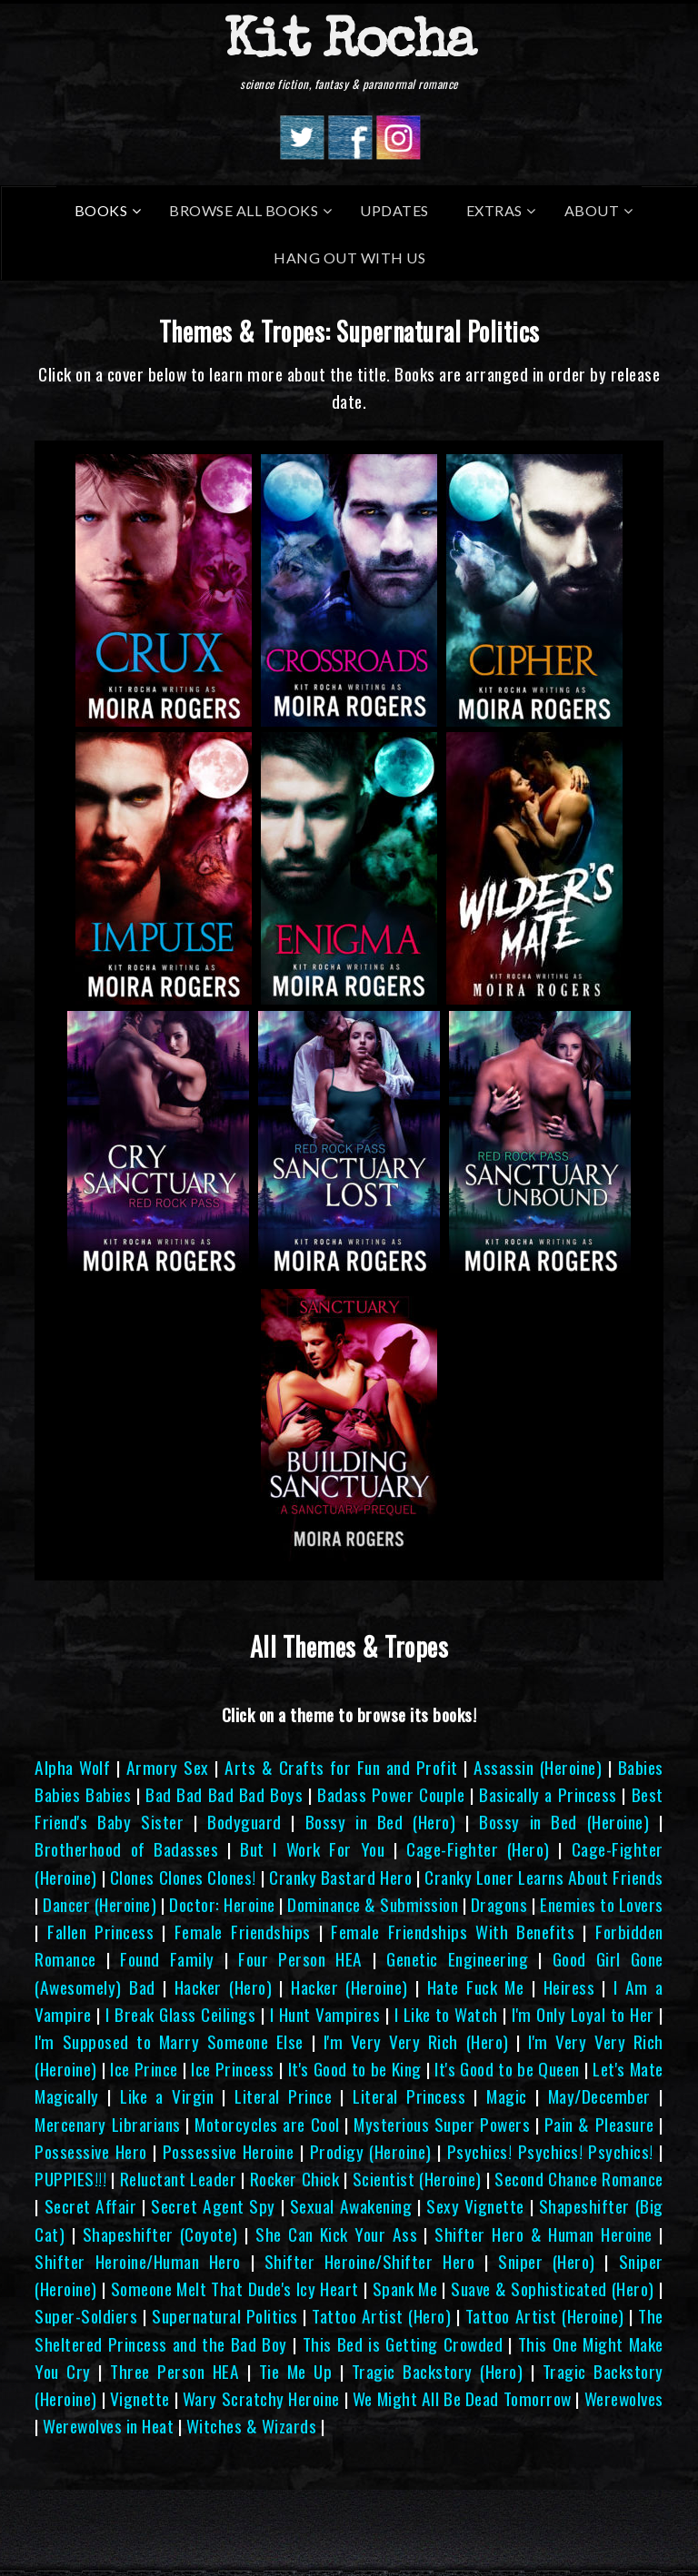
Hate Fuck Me (475, 1987)
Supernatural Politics (225, 2316)
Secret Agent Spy (213, 2206)
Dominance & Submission (372, 1904)
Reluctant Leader (178, 2178)
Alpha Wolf (72, 1767)
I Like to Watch (446, 2014)
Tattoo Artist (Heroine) (544, 2316)
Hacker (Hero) (223, 1987)
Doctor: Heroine (222, 1904)
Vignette (140, 2398)
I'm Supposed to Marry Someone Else (169, 2041)
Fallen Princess (100, 1931)
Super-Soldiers (86, 2316)
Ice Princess (232, 2069)
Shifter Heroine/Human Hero (137, 2261)
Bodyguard (244, 1821)
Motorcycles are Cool (266, 2124)
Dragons (499, 1904)
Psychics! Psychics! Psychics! (550, 2151)
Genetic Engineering (457, 1959)
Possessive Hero (90, 2151)
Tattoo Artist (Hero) (381, 2316)
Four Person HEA (300, 1959)
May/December (599, 2096)
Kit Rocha (349, 44)
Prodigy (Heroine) (371, 2151)
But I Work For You (312, 1849)
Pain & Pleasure (599, 2124)
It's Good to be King (355, 2069)
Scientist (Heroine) (417, 2178)
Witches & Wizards (251, 2426)
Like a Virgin (167, 2096)
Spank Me (405, 2288)
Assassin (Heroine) (538, 1767)
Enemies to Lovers (601, 1904)
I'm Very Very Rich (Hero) (416, 2041)
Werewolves (623, 2398)
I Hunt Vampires (325, 2014)
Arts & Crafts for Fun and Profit (341, 1767)
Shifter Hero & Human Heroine (543, 2234)
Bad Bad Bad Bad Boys (224, 1794)
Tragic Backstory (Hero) (437, 2371)
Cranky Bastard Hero (340, 1877)
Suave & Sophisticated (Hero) (552, 2288)
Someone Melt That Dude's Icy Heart (235, 2288)
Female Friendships (242, 1931)
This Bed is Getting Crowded (403, 2344)
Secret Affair (91, 2206)
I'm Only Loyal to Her (582, 2014)
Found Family (167, 1959)
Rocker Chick (294, 2178)
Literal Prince (283, 2096)
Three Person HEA (174, 2371)
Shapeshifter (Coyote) (160, 2234)
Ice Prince (144, 2069)
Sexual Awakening (351, 2206)
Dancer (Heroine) (99, 1904)
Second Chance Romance (578, 2178)
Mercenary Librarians (107, 2124)
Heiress (569, 1987)
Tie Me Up (295, 2371)
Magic (506, 2096)
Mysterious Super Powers (442, 2124)
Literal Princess (409, 2096)
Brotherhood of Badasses (126, 1849)
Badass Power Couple (390, 1794)
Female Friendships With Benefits (452, 1931)
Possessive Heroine (228, 2151)
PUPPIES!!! (70, 2178)
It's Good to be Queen (507, 2069)
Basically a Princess (548, 1794)
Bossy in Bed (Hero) (380, 1821)
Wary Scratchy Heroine (261, 2398)
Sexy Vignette (475, 2206)
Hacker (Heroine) (349, 1987)
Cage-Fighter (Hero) (478, 1849)
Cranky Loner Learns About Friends (543, 1877)
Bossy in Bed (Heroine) (564, 1821)
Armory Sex (167, 1767)
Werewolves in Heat (108, 2426)
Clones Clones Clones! (183, 1877)
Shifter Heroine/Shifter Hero (369, 2261)
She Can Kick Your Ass (336, 2234)
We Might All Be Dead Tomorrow (462, 2398)
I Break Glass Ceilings (180, 2014)
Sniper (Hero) (546, 2261)
